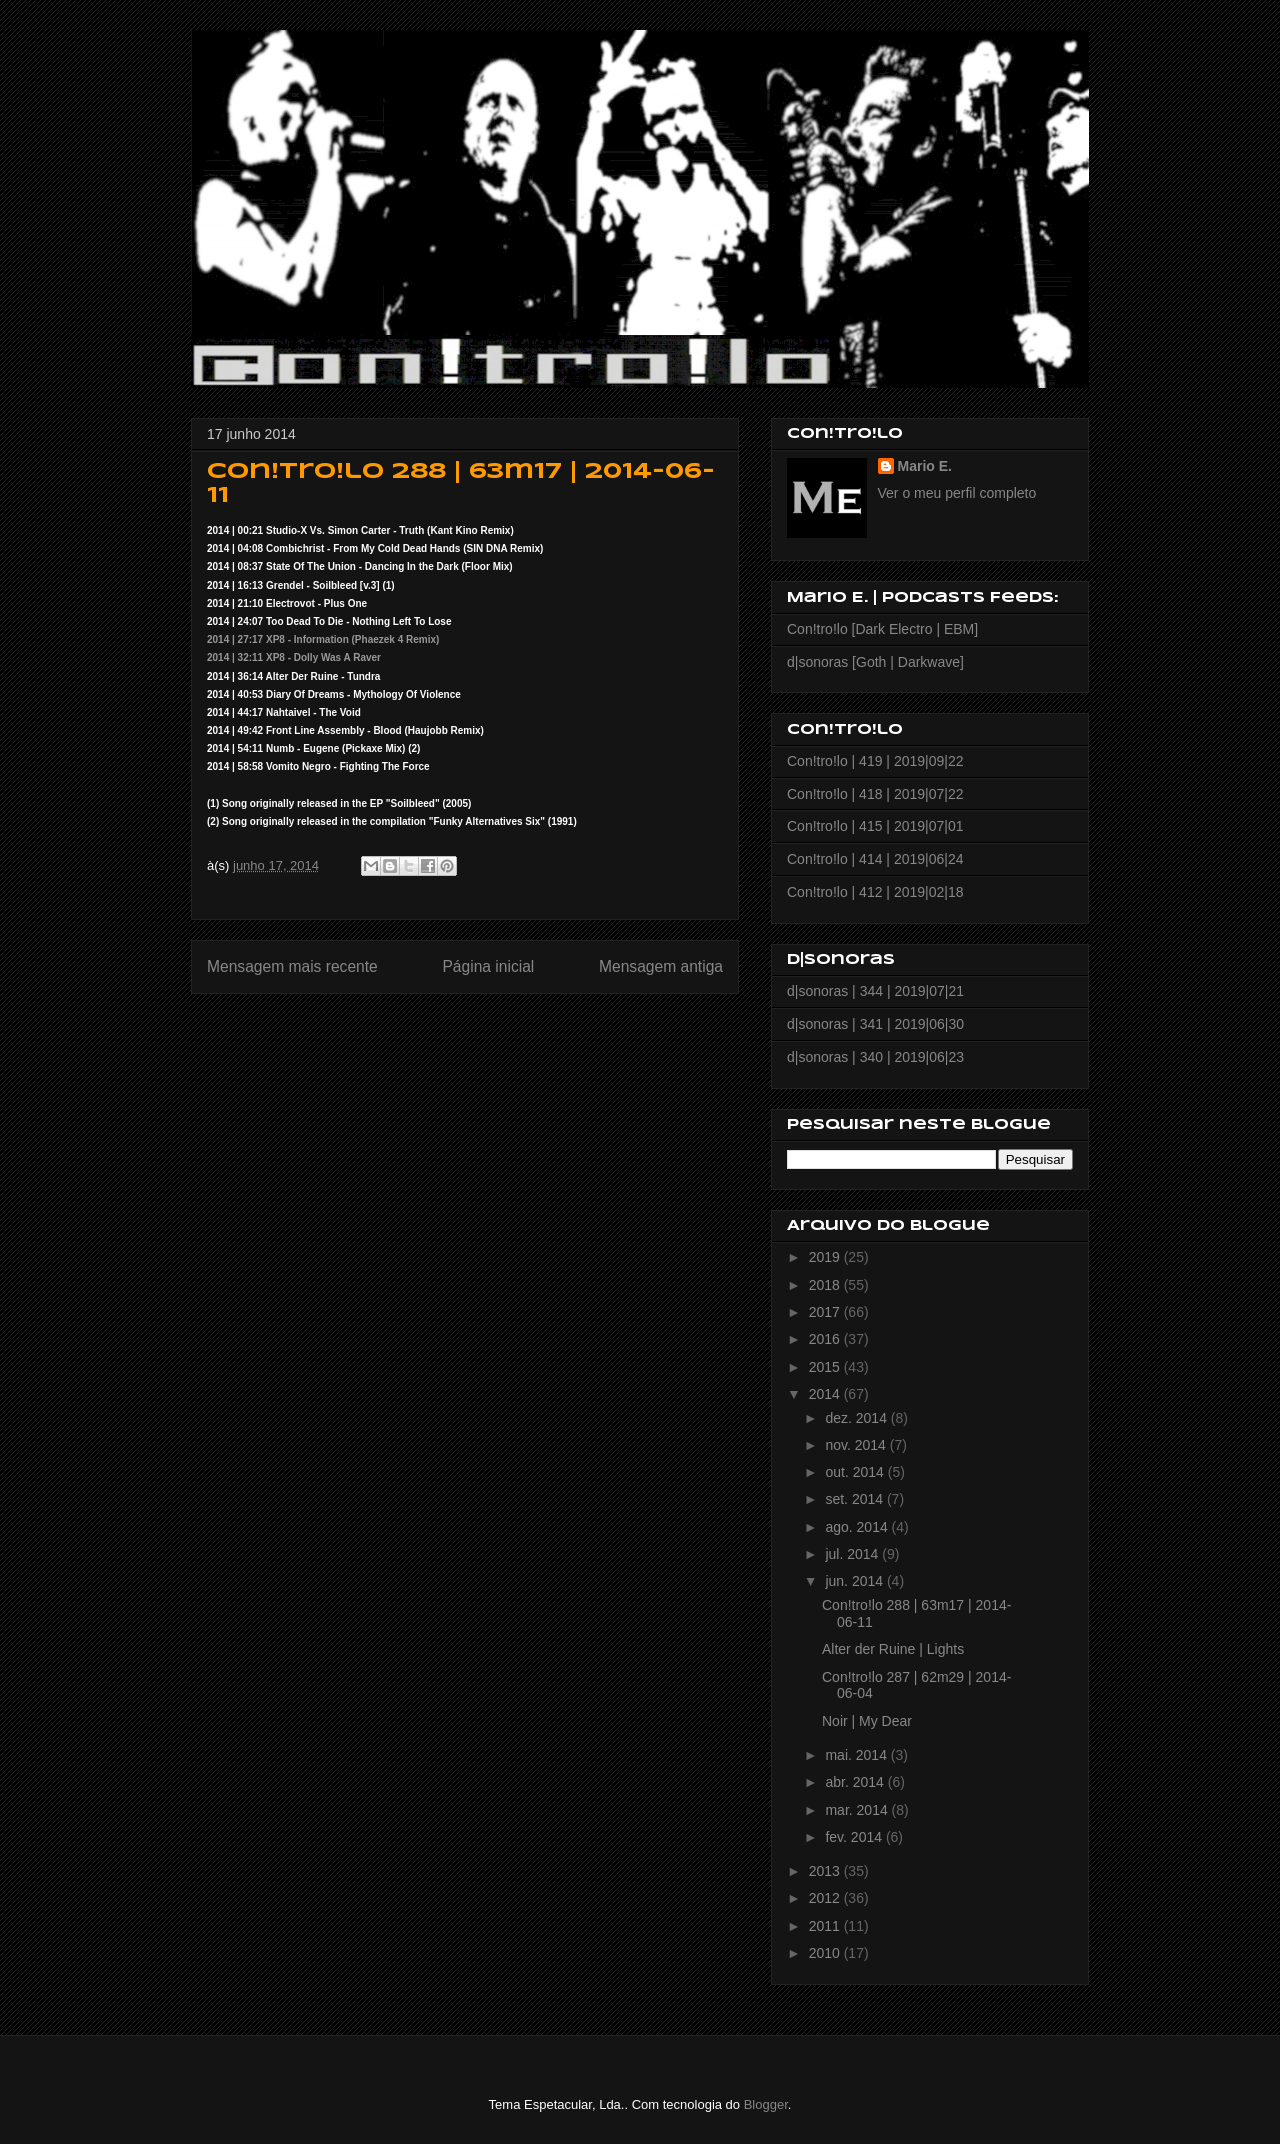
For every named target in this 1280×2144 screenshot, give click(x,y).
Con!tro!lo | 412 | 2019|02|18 (875, 892)
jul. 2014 (853, 1554)
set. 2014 (856, 1499)
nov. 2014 (857, 1445)
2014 (826, 1394)
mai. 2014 (857, 1755)
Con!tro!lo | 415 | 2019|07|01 (875, 826)
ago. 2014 (858, 1527)
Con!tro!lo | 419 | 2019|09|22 (875, 761)
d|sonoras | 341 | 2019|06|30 (875, 1024)
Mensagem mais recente (292, 966)
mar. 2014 (858, 1810)
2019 (826, 1257)
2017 (826, 1312)
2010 (826, 1953)
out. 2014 (856, 1472)
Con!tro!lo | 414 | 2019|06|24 (875, 859)
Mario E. (925, 466)
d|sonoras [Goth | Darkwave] (875, 662)
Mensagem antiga (661, 966)
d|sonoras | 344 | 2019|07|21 (875, 991)
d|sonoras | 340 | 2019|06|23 (875, 1057)
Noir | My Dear (867, 1721)
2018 (826, 1285)
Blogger (766, 2104)
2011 (826, 1926)
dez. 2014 (857, 1418)
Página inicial (488, 966)
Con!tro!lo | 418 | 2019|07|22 (875, 794)
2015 (826, 1367)
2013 (826, 1871)
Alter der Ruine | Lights (893, 1649)
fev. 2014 (855, 1837)
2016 (826, 1339)
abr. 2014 (856, 1782)
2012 (826, 1898)
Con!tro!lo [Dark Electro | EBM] (882, 629)
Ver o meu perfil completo (957, 493)
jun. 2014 (856, 1581)
